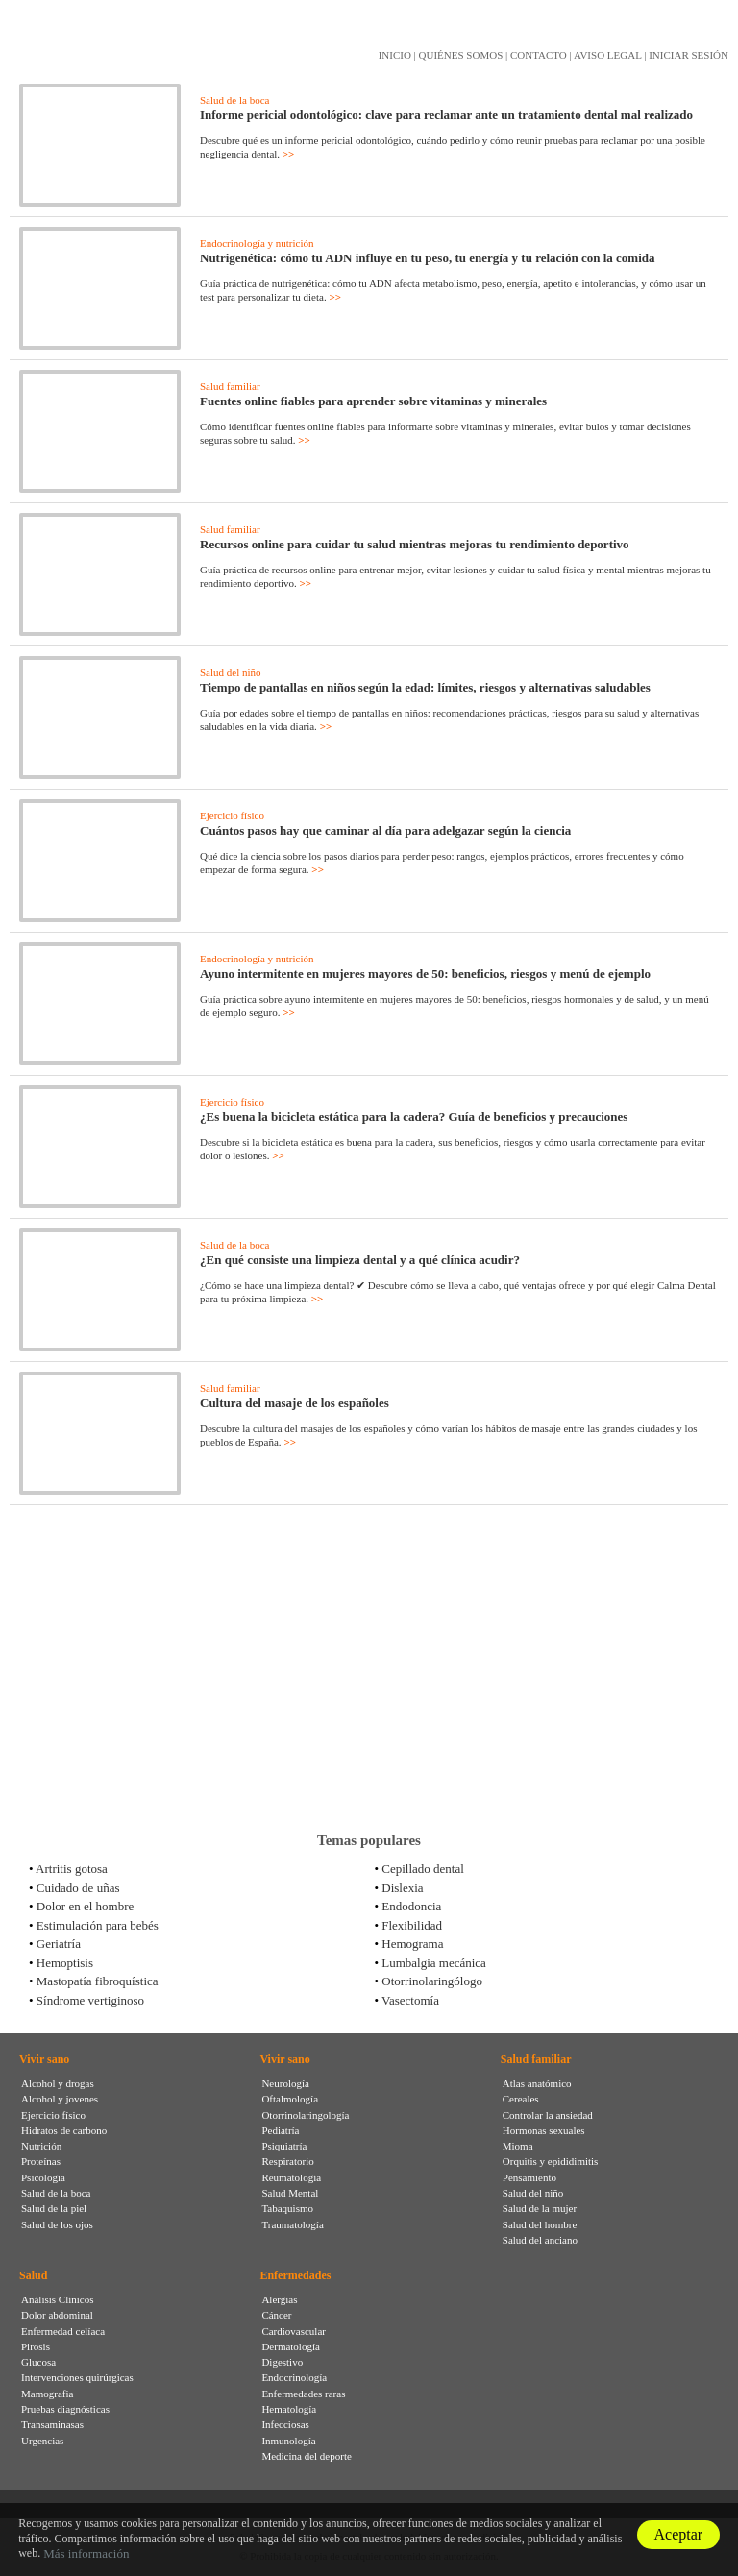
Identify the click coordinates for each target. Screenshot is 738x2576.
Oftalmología (289, 2098)
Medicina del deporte (306, 2456)
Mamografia (47, 2393)
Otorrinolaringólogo (431, 1981)
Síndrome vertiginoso (90, 2000)
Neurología (284, 2083)
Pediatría (280, 2130)
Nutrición (41, 2145)
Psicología (43, 2177)
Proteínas (41, 2161)
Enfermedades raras (303, 2393)
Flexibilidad (411, 1925)
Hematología (288, 2409)
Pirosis (35, 2346)
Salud (33, 2275)
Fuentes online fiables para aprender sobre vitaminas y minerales (373, 401)
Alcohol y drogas (57, 2083)
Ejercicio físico (232, 815)
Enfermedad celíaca (63, 2331)
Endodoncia (411, 1906)
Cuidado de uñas (78, 1888)
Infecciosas (284, 2424)
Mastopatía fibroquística (98, 1981)
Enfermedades (295, 2275)
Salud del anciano (540, 2240)
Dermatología (290, 2346)
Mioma (518, 2145)
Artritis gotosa (72, 1868)
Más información (86, 2553)
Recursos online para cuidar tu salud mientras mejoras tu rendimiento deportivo (414, 544)
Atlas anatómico (537, 2083)
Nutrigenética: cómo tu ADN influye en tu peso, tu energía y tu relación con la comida (427, 258)
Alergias (279, 2299)
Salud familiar (230, 386)
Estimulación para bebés (98, 1925)
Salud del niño (230, 672)
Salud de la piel (53, 2208)
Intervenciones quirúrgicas (77, 2377)
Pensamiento (529, 2177)
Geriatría (59, 1943)
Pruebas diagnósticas (65, 2409)
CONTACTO (538, 55)
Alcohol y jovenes (59, 2098)
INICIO (395, 55)
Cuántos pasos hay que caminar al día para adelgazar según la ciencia (385, 830)
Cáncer (276, 2315)
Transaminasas (52, 2424)
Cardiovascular (293, 2331)
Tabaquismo (287, 2208)
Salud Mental (289, 2193)
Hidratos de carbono (64, 2130)
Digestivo (282, 2362)
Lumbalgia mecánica (433, 1963)
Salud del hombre (540, 2224)
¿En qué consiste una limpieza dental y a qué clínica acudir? (360, 1259)
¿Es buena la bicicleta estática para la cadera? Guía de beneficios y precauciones (413, 1116)
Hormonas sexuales (544, 2130)
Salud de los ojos (57, 2224)
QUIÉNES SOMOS (461, 55)
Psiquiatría (284, 2145)
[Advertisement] (369, 1668)
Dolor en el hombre (85, 1906)
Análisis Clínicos (57, 2299)
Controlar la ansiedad (548, 2115)
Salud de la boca (234, 100)
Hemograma (412, 1943)
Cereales (521, 2098)
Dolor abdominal (57, 2315)
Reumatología (291, 2177)
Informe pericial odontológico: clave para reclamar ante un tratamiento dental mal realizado (446, 115)
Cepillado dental (422, 1868)
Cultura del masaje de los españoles (294, 1403)
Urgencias (42, 2440)
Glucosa (38, 2362)
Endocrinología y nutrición (257, 243)
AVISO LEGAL (608, 55)
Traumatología (292, 2224)
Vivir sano (44, 2059)
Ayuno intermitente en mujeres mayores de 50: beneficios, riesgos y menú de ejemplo (425, 973)
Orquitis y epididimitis (551, 2161)
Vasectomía (410, 2000)
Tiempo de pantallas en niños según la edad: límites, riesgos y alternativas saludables (425, 687)
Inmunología (288, 2440)
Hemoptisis (65, 1963)
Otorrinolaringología (305, 2115)
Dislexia (402, 1888)
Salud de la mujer (540, 2208)
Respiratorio (287, 2161)
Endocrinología (294, 2377)
